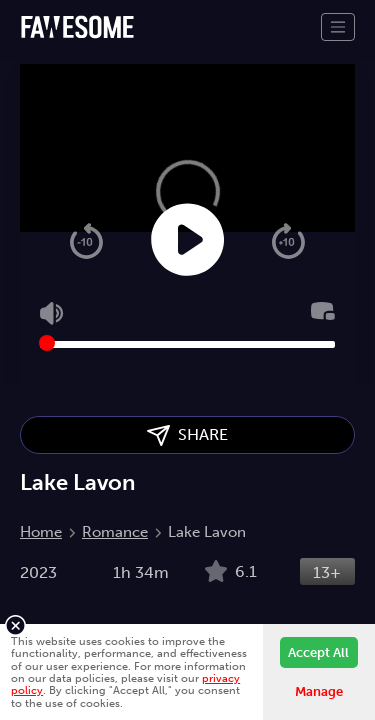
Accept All (318, 652)
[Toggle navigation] (338, 27)
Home (41, 532)
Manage (319, 691)
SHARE (187, 435)
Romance (115, 532)
